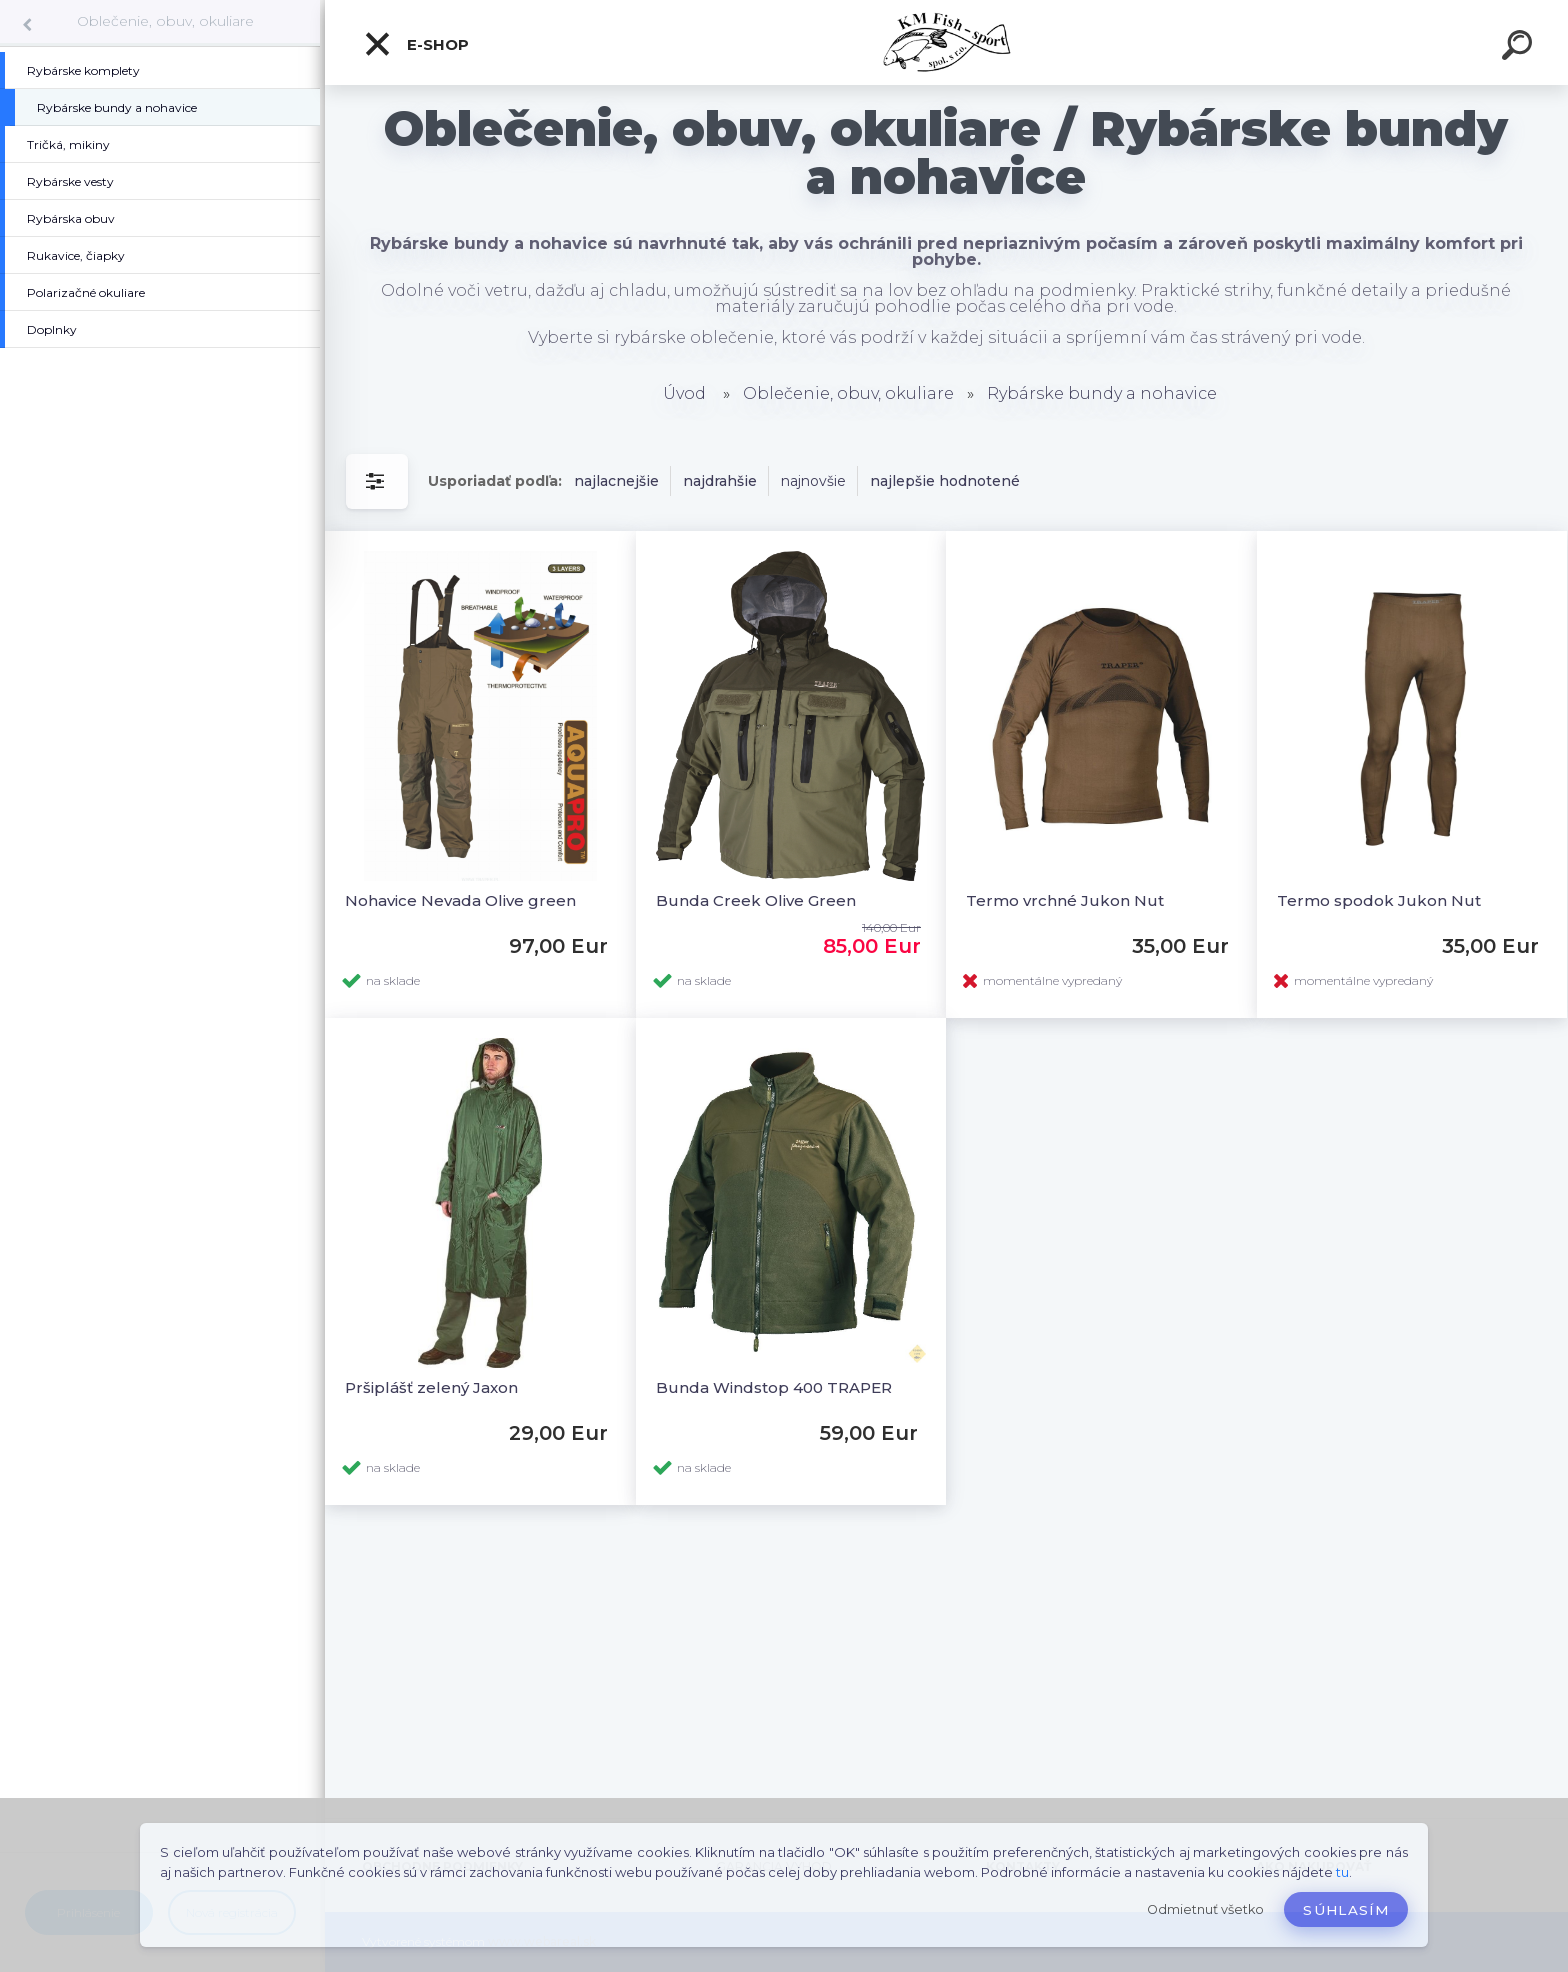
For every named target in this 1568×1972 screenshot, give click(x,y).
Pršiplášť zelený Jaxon (431, 1387)
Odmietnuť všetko (1205, 1909)
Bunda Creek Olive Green (756, 900)
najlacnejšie (616, 481)
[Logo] (946, 42)
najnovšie (813, 481)
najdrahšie (720, 481)
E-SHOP (416, 44)
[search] (1520, 48)
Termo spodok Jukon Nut (1379, 900)
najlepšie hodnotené (945, 481)
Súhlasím (1346, 1910)
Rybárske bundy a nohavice (1102, 393)
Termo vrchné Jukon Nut (1065, 900)
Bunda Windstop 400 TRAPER (774, 1387)
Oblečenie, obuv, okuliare (165, 21)
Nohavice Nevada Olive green (460, 900)
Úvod (684, 393)
